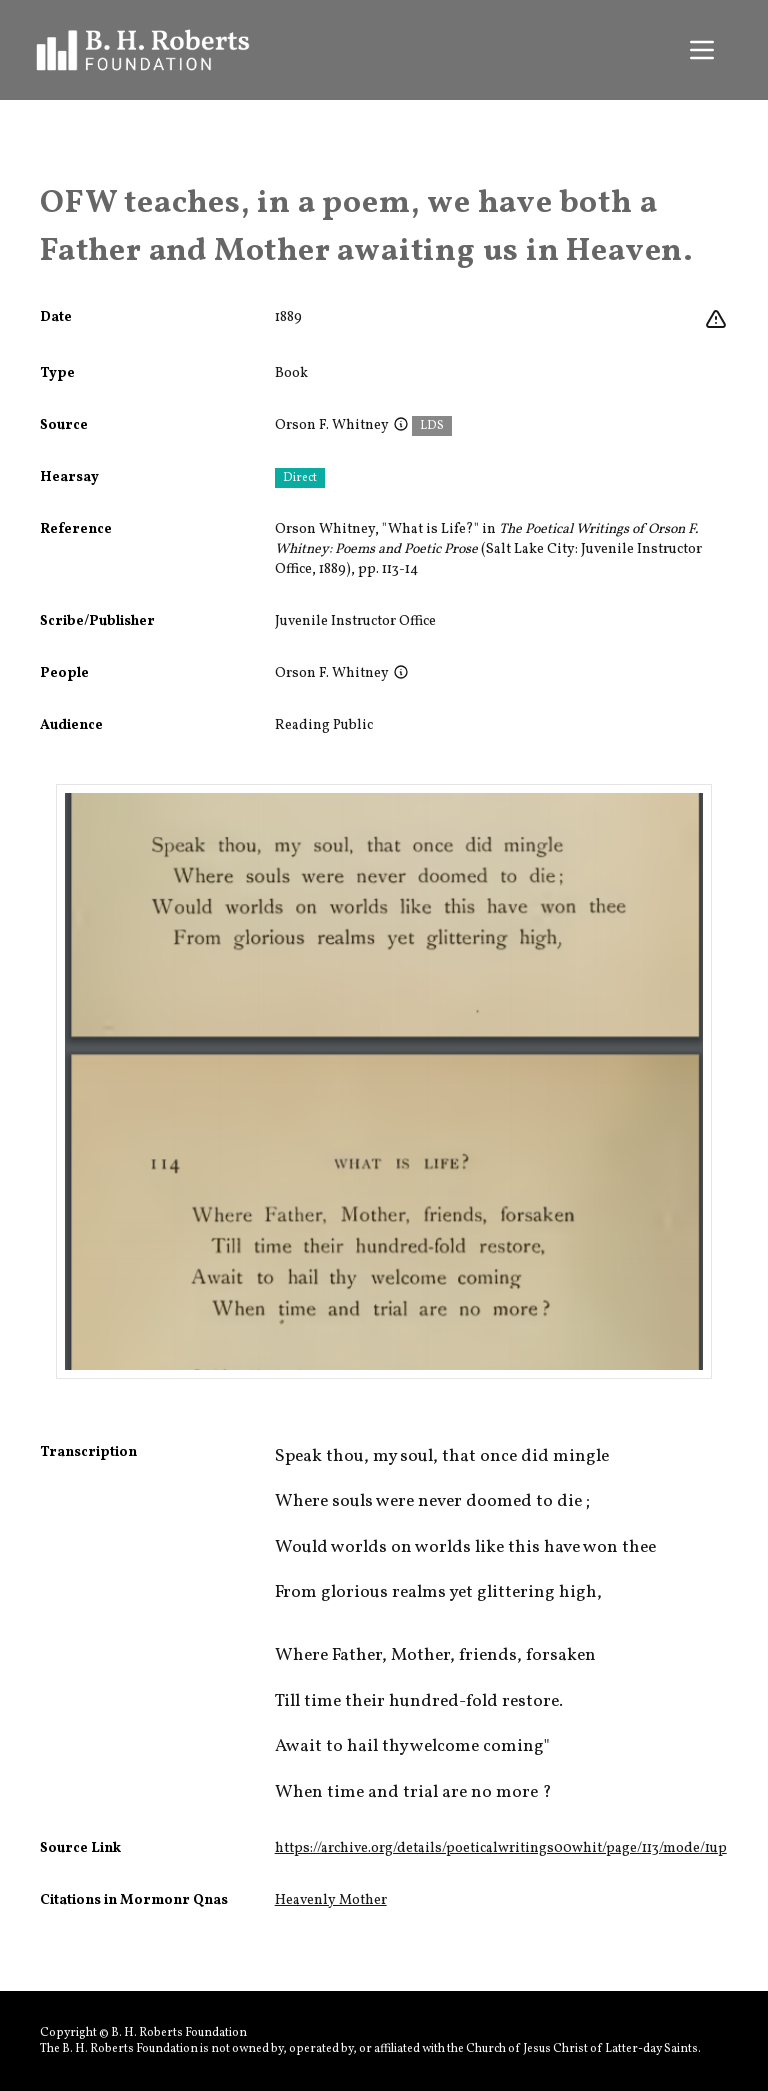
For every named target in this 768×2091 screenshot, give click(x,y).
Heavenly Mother (331, 1900)
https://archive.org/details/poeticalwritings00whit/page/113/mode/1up (501, 1848)
